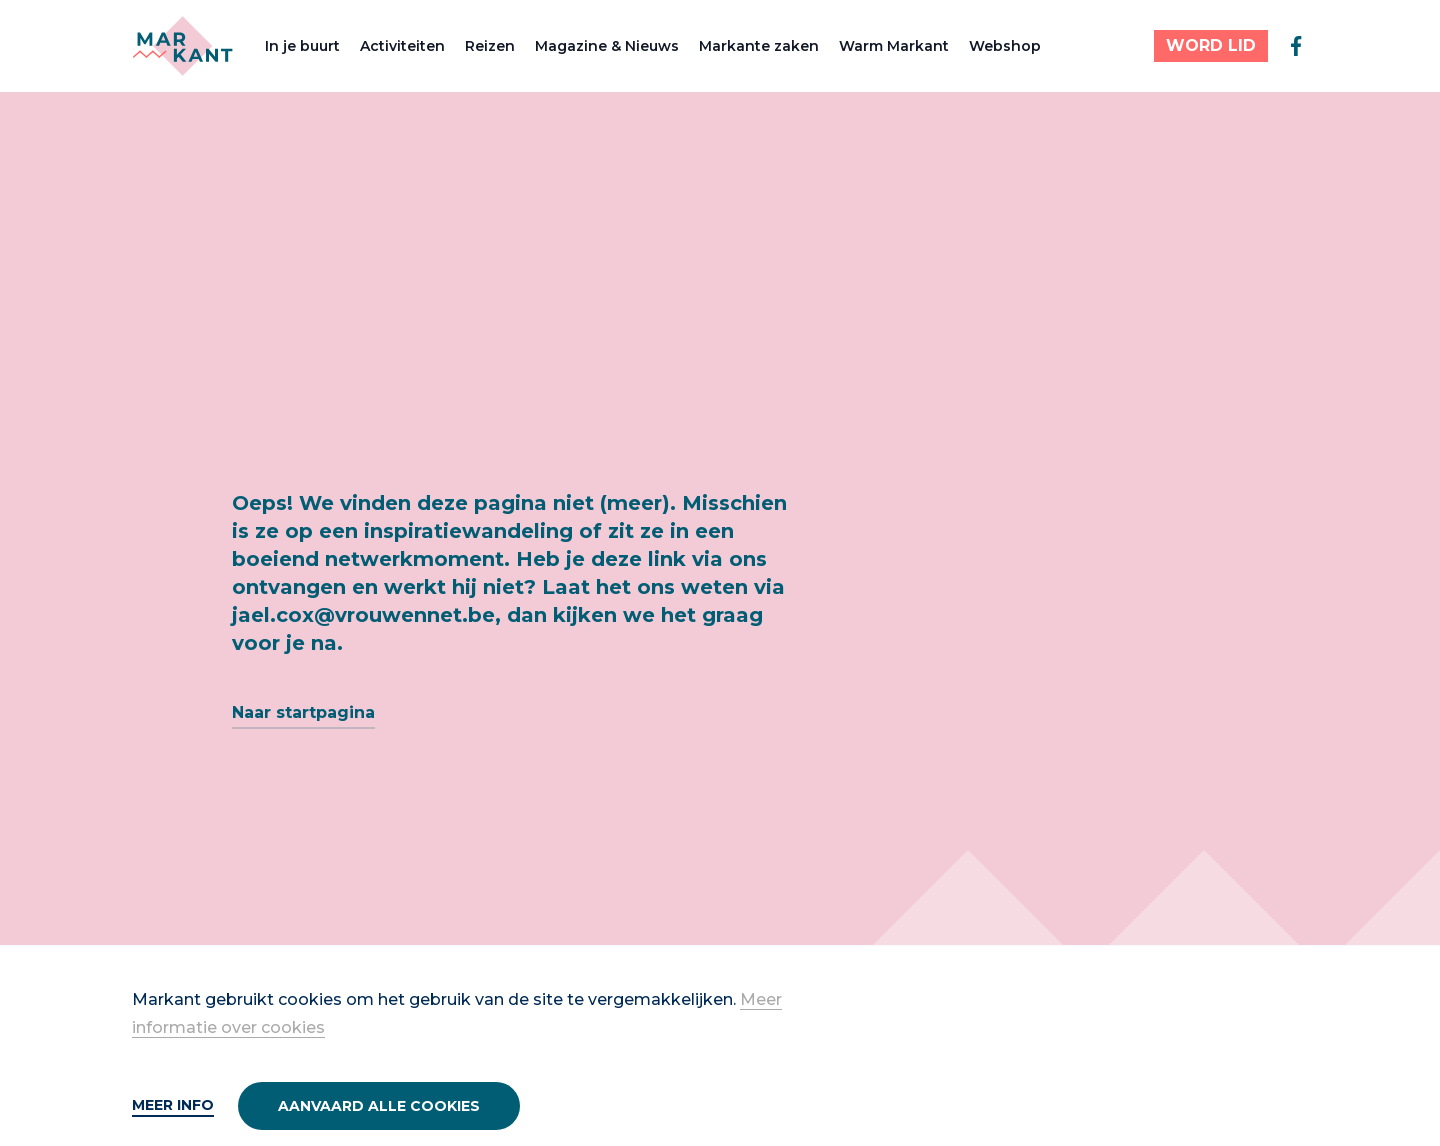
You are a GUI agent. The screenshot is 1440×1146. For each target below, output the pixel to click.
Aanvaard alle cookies (379, 1106)
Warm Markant (894, 46)
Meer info (173, 1105)
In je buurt (302, 46)
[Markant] (182, 46)
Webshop (1005, 46)
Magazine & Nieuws (607, 46)
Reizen (490, 46)
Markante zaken (759, 46)
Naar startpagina (303, 712)
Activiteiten (402, 46)
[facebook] (1296, 46)
